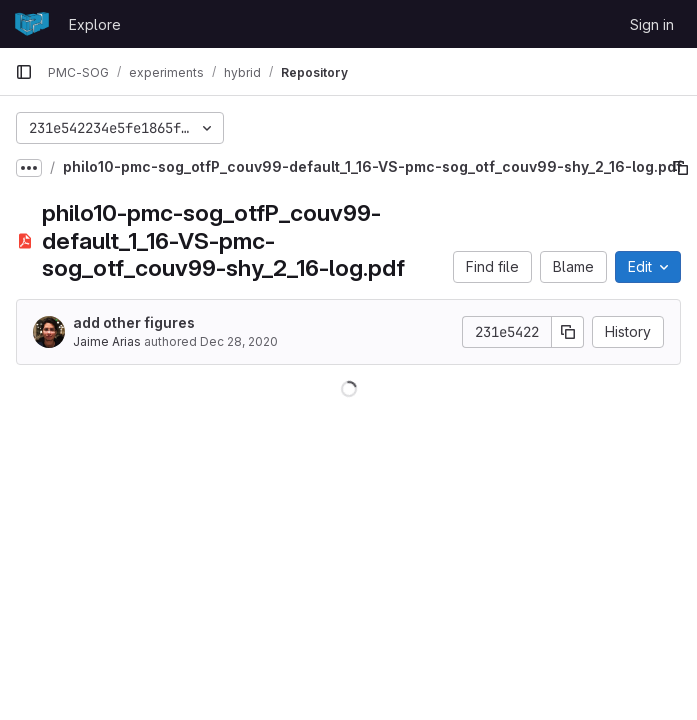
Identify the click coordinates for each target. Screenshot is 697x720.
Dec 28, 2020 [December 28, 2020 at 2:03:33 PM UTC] (239, 341)
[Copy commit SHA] (568, 332)
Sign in (652, 24)
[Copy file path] (681, 168)
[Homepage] (32, 24)
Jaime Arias (107, 341)
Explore (95, 24)
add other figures (134, 322)
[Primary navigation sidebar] (24, 72)
